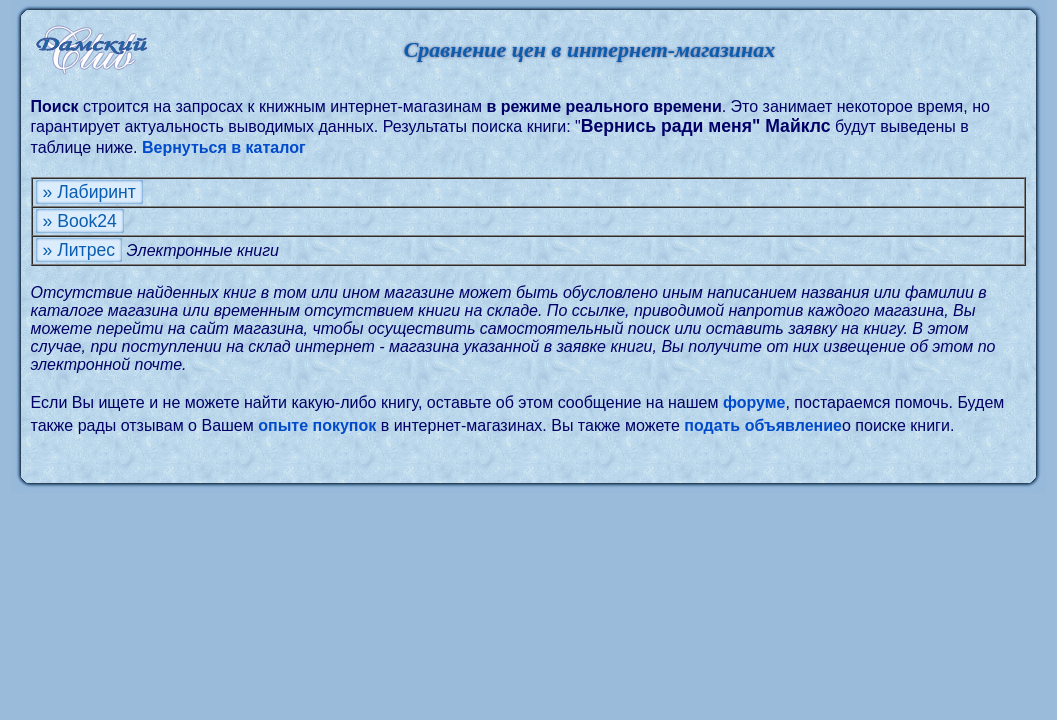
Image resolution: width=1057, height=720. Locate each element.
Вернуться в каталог (224, 147)
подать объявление (763, 425)
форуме (754, 402)
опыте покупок (317, 425)
